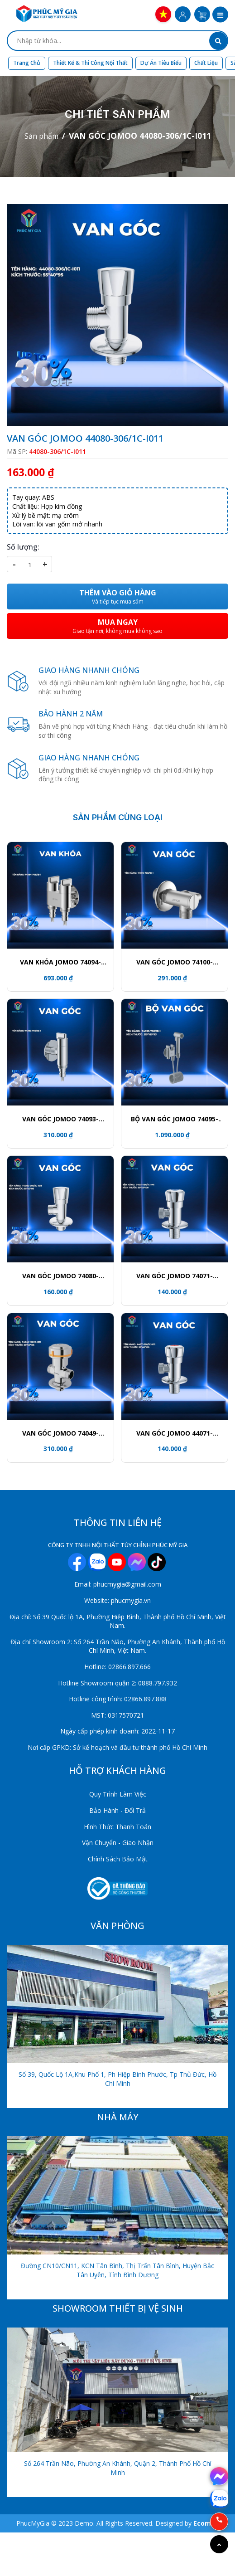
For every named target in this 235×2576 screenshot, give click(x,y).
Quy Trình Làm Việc (117, 1794)
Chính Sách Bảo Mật (118, 1859)
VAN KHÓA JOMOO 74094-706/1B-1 (60, 962)
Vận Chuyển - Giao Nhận (117, 1842)
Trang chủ (26, 63)
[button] (220, 15)
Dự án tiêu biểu (161, 63)
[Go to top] (219, 2544)
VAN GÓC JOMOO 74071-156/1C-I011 (174, 1276)
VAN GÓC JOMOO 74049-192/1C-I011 (60, 1433)
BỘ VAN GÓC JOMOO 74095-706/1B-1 (174, 1119)
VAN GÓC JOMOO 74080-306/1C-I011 (60, 1276)
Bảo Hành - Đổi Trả (117, 1810)
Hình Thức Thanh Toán (117, 1826)
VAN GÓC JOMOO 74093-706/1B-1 (60, 1119)
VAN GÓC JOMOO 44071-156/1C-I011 (174, 1433)
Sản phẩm (41, 136)
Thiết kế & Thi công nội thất (90, 63)
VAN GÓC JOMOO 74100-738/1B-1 (174, 962)
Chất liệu (206, 63)
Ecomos (206, 2523)
